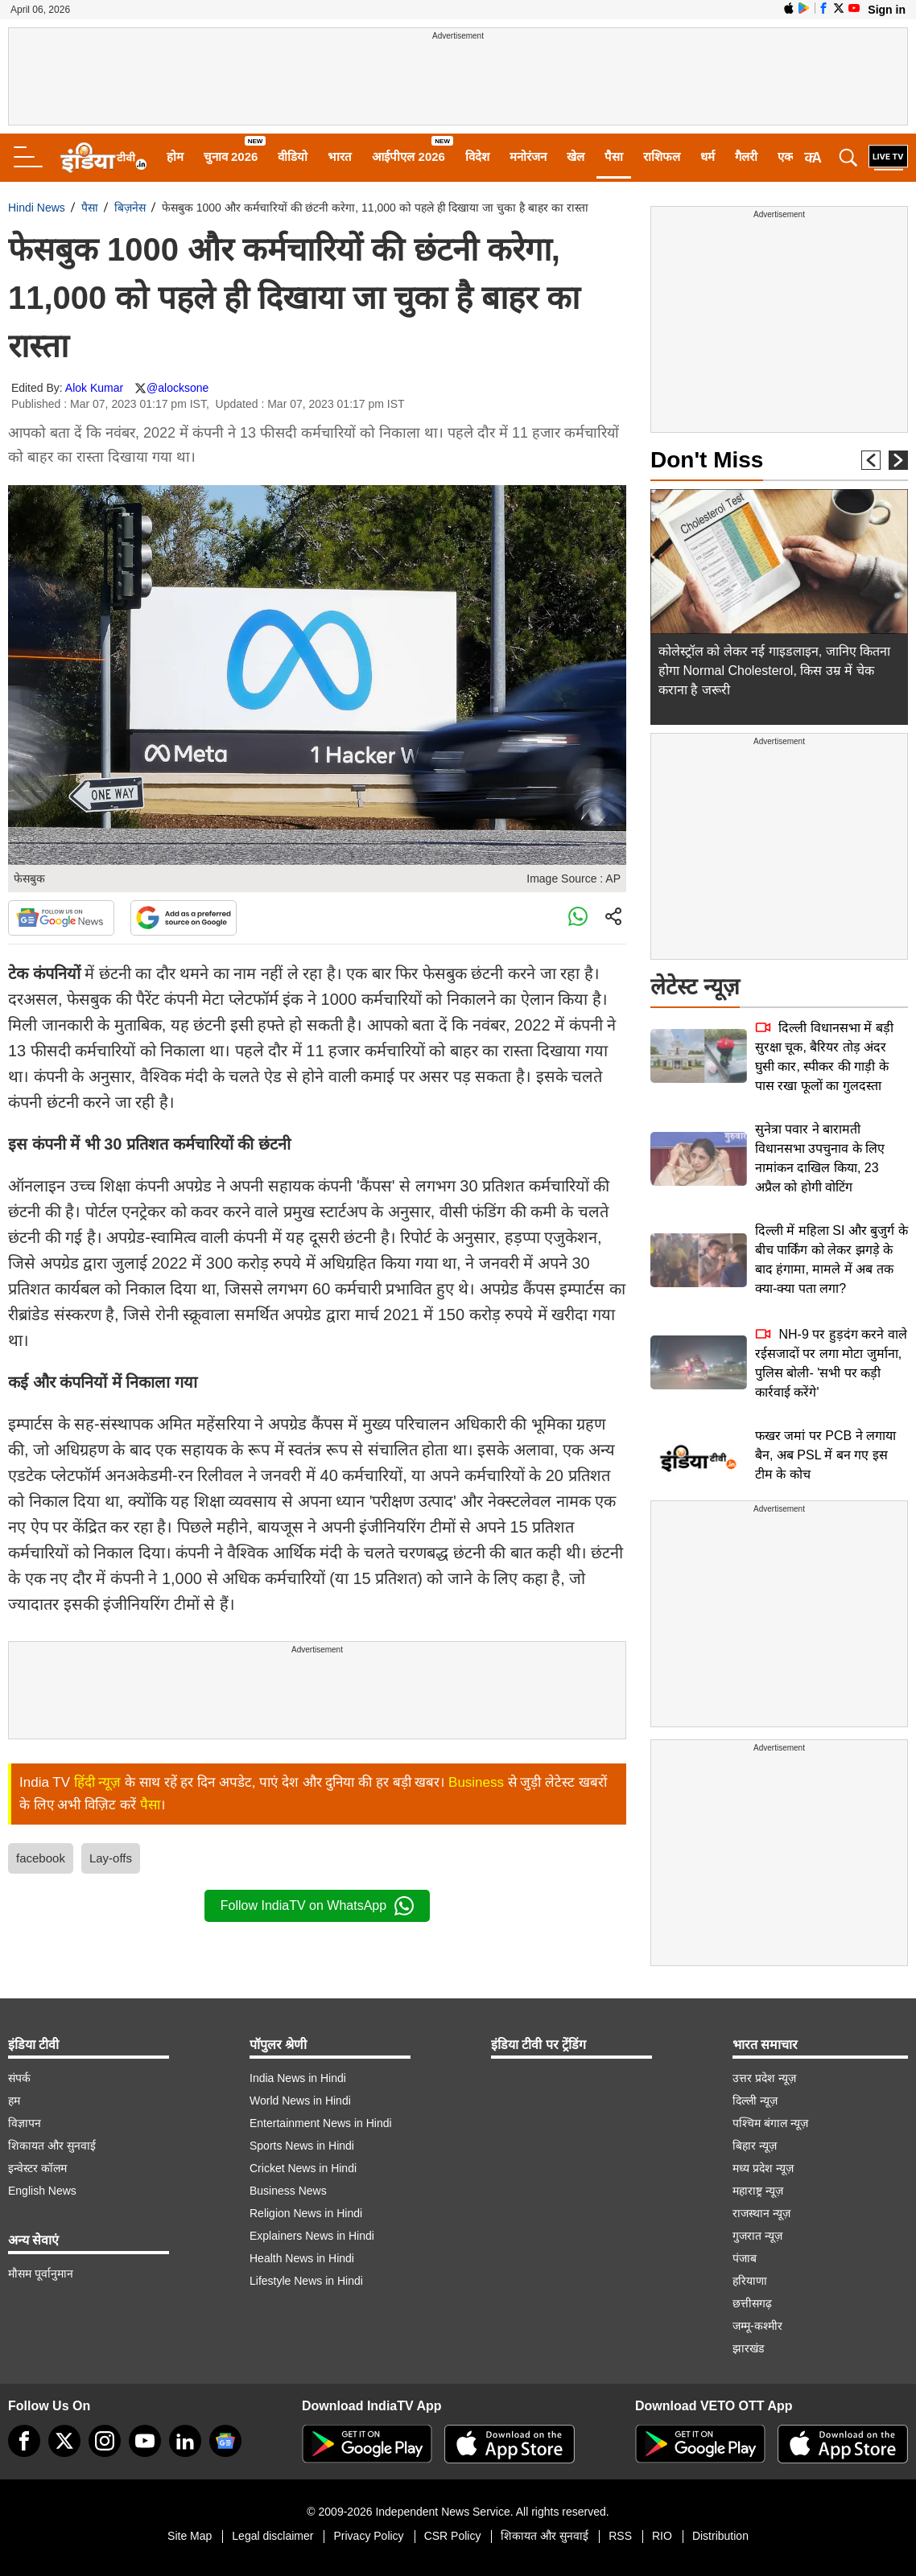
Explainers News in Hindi (312, 2235)
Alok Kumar (94, 387)
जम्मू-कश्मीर (757, 2325)
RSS (620, 2535)
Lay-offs (110, 1858)
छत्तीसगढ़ (752, 2303)
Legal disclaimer (272, 2535)
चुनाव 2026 (231, 156)
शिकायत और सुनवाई (52, 2145)
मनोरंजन (528, 156)
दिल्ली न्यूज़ (755, 2100)
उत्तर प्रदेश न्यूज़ (764, 2078)
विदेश (477, 156)
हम (14, 2100)
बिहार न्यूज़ (754, 2145)
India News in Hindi (298, 2078)
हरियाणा (749, 2280)
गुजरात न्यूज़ (757, 2235)
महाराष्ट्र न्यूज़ (757, 2190)
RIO (662, 2535)
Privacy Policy (368, 2535)
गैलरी (746, 156)
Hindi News (36, 207)
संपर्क (19, 2078)
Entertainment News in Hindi (321, 2123)
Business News (288, 2190)
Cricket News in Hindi (303, 2168)
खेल (575, 156)
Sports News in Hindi (302, 2145)
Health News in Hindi (302, 2258)
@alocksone (177, 387)
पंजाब (744, 2258)
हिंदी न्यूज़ (98, 1782)
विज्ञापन (24, 2123)
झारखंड (748, 2348)
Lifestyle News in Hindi (306, 2280)
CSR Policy (452, 2535)
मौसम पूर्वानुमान (40, 2273)
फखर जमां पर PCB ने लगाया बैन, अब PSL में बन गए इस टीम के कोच (825, 1455)
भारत (340, 156)
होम (175, 156)
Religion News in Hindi (306, 2213)
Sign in (887, 9)
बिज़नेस (130, 207)
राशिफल (661, 156)
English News (42, 2190)
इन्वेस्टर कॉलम (37, 2168)
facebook (40, 1858)
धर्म (707, 156)
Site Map (189, 2535)
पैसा (613, 156)
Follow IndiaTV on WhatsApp (317, 1906)
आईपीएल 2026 (408, 156)
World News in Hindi (300, 2100)
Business (476, 1782)
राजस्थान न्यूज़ (761, 2213)
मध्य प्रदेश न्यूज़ (763, 2168)
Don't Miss (706, 459)
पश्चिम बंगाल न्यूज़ (770, 2123)
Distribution (720, 2535)
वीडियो (292, 156)
